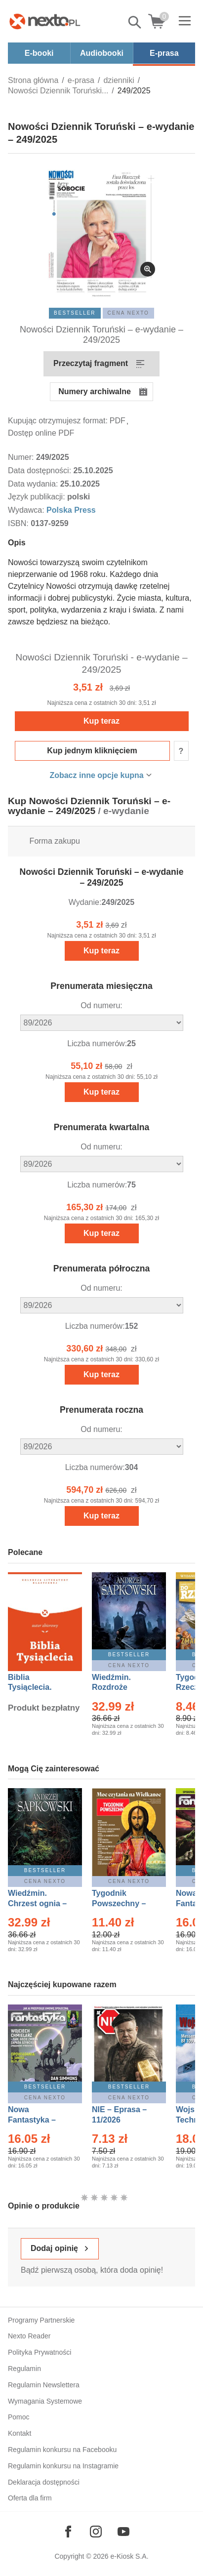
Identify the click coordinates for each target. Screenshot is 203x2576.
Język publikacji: (37, 496)
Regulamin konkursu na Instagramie (63, 2466)
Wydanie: (85, 902)
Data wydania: (34, 484)
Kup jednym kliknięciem (92, 750)
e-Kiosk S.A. (130, 2556)
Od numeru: (101, 1005)
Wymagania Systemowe (45, 2401)
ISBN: (19, 523)
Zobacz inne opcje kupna (96, 775)
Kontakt (19, 2433)
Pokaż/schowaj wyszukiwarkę (135, 22)
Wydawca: (27, 510)
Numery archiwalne (94, 391)
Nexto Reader (29, 2336)
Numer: (22, 457)
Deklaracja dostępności (44, 2482)
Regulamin (24, 2368)
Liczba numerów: (97, 1043)
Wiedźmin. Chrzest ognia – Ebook (37, 1903)
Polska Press (71, 510)
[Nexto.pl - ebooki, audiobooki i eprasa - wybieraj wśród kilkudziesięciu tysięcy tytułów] (45, 21)
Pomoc (19, 2417)
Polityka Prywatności (39, 2352)
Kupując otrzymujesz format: (58, 420)
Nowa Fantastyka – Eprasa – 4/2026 (37, 2119)
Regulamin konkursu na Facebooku (62, 2449)
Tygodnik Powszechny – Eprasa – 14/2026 (124, 1903)
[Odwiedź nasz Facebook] (68, 2531)
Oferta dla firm (30, 2498)
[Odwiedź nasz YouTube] (123, 2531)
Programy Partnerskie (41, 2320)
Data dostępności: (41, 470)
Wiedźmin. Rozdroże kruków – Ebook (122, 1687)
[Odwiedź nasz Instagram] (96, 2531)
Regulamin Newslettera (44, 2385)
